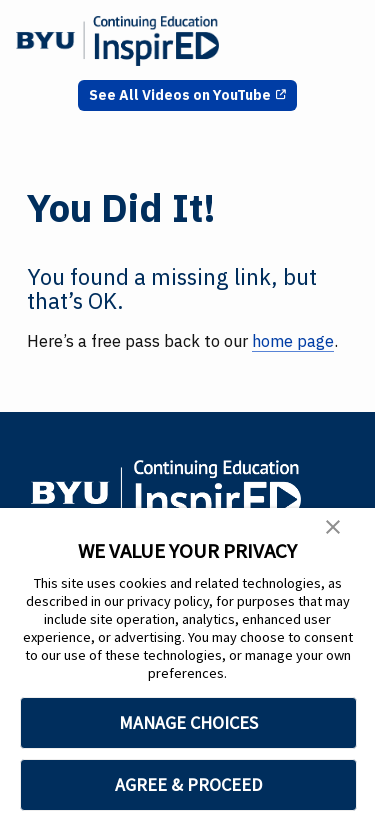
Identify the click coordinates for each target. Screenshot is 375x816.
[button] (333, 530)
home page (293, 341)
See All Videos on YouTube (180, 95)
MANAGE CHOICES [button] (188, 722)
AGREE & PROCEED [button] (188, 784)
